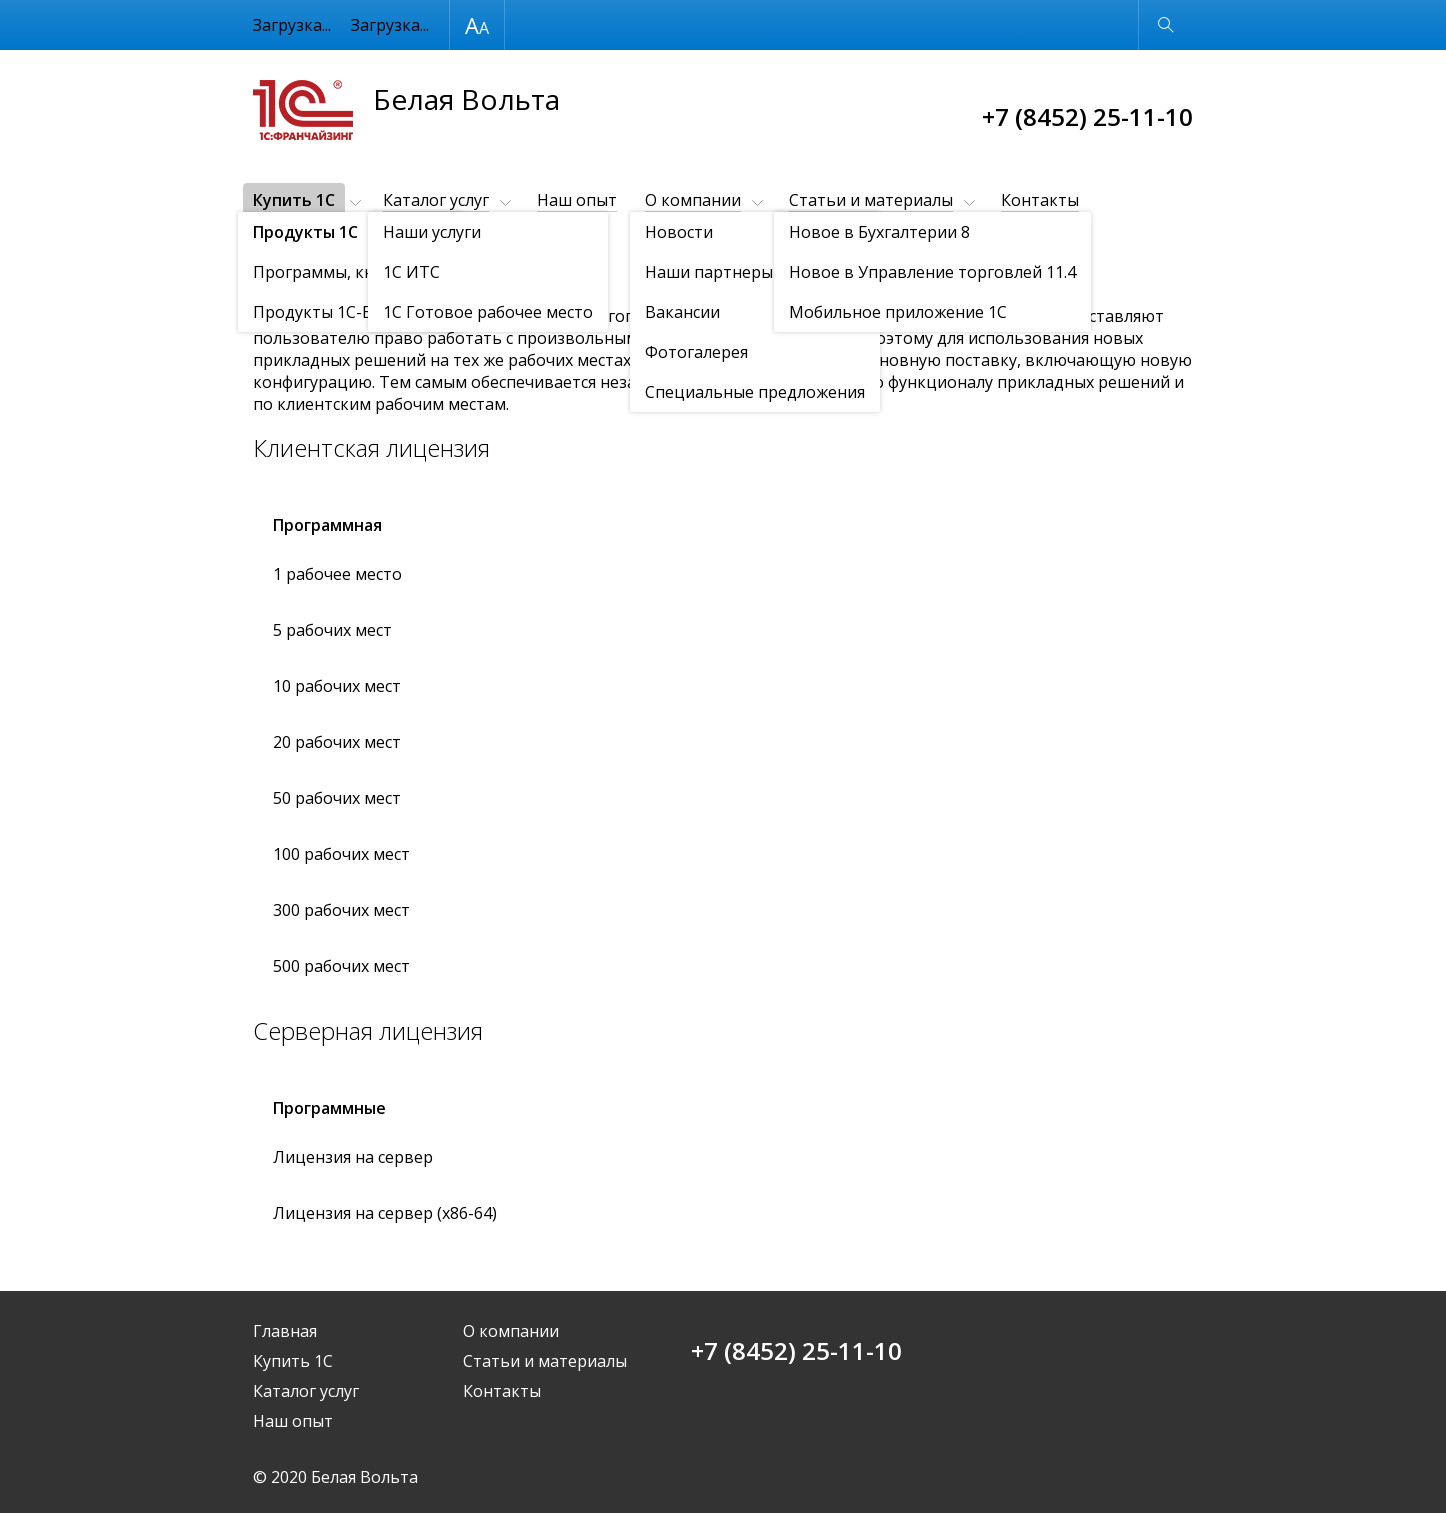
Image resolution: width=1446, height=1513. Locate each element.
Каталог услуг (436, 200)
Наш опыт (577, 200)
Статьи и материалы (871, 200)
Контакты (1040, 200)
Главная (285, 1331)
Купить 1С (294, 200)
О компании (693, 200)
